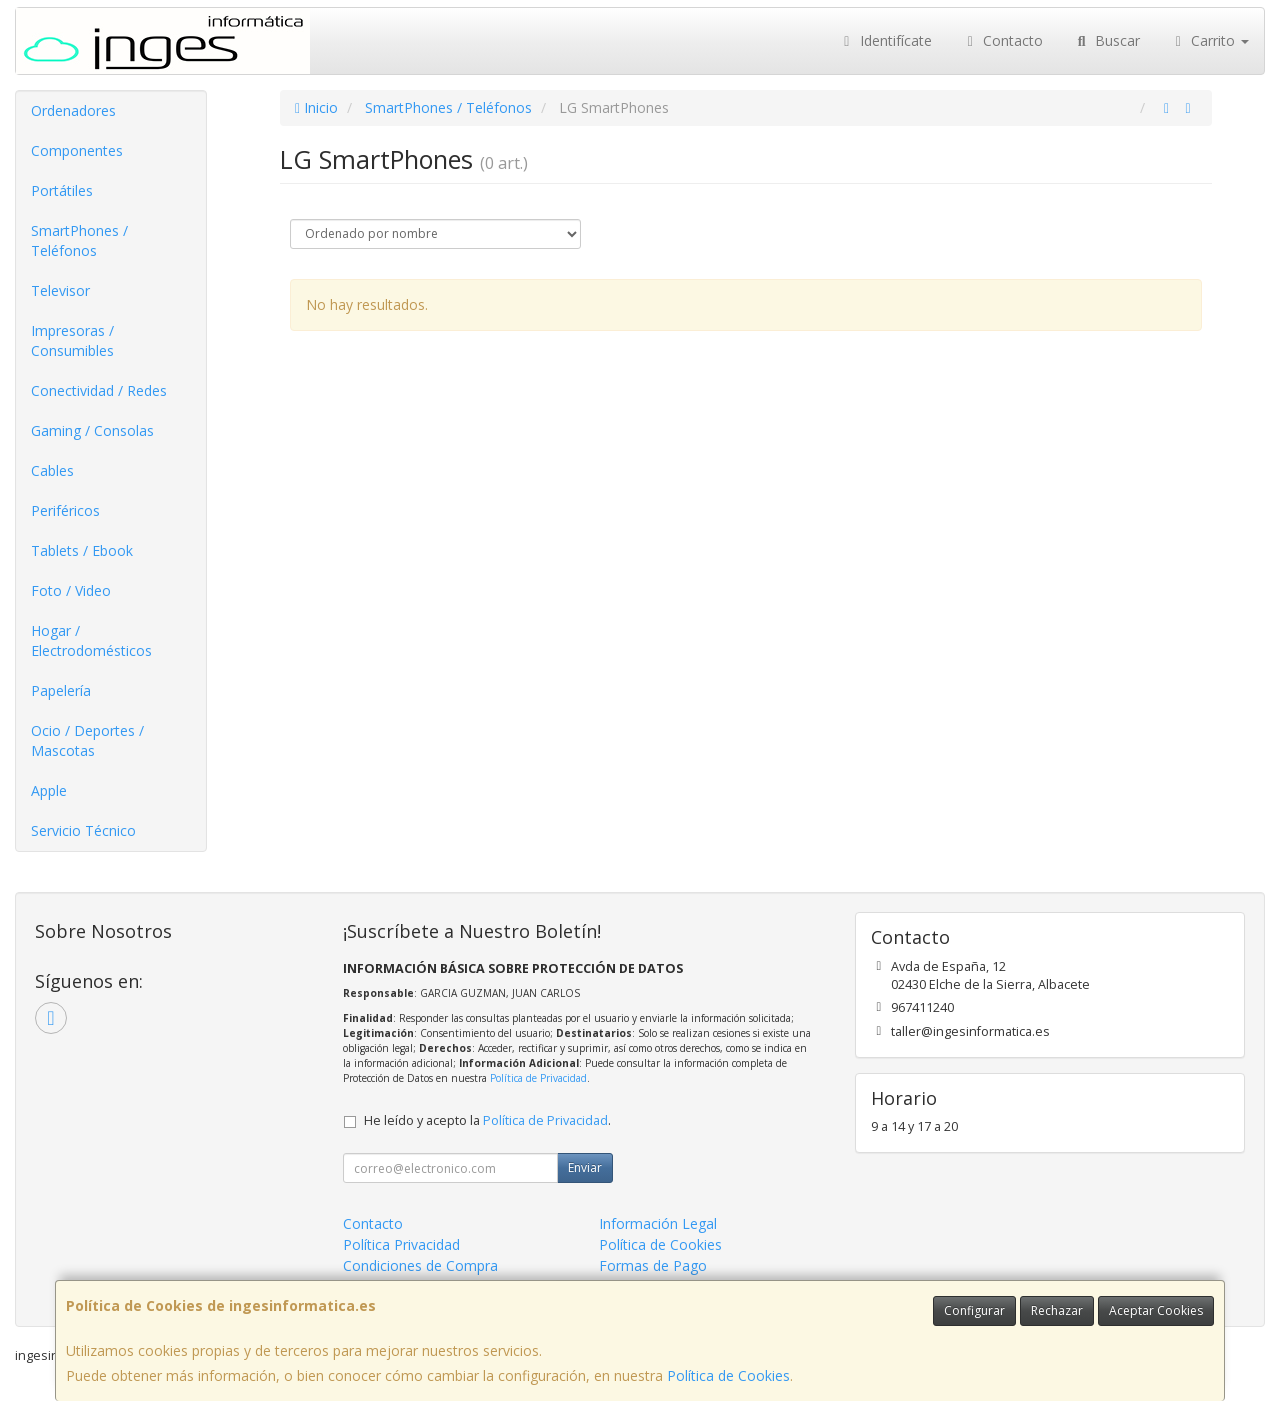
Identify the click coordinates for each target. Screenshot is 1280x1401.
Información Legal (658, 1223)
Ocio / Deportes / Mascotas (87, 740)
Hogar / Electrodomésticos (91, 640)
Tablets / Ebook (82, 550)
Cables (52, 470)
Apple (49, 790)
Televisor (60, 290)
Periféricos (65, 510)
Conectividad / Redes (99, 390)
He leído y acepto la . (487, 1120)
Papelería (61, 690)
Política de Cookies (728, 1375)
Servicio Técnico (83, 830)
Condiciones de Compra (420, 1265)
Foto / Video (71, 590)
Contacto (1003, 40)
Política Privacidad (401, 1244)
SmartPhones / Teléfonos (79, 240)
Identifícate (885, 40)
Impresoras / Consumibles (72, 340)
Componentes (77, 150)
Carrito (1210, 40)
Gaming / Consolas (92, 430)
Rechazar (1057, 1310)
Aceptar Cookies (1156, 1310)
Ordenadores (73, 110)
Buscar (1106, 40)
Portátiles (62, 190)
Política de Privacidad (538, 1078)
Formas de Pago (653, 1265)
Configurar (974, 1310)
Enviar (585, 1167)
